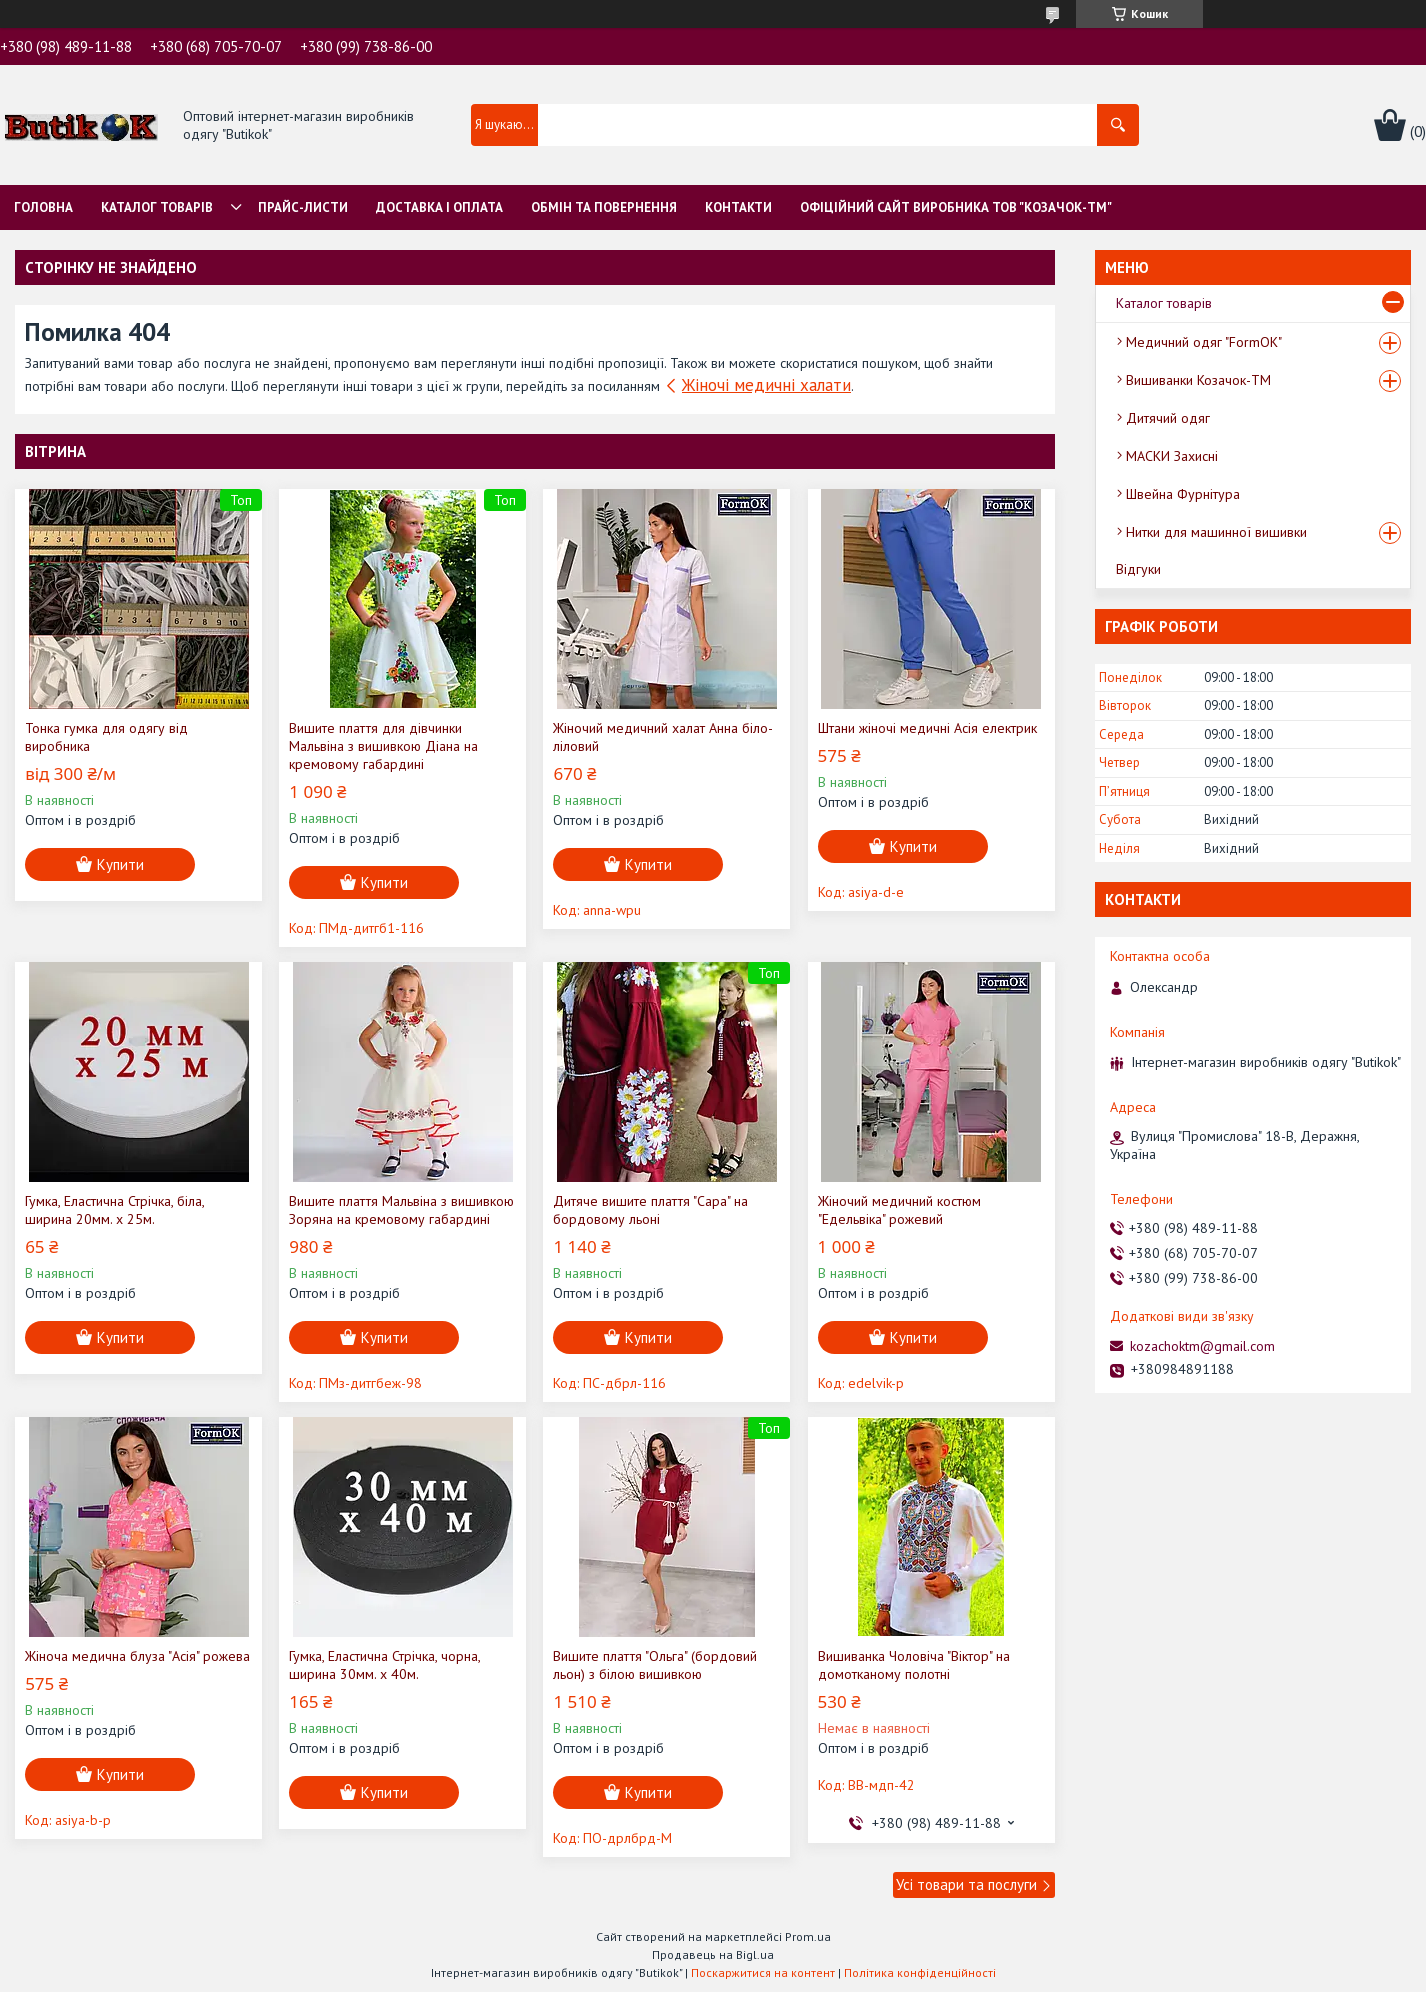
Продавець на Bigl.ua (713, 1954)
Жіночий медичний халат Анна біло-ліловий (663, 737)
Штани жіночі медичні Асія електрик (927, 728)
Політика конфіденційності (920, 1972)
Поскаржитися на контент (763, 1972)
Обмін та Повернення (604, 207)
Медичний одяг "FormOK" (1204, 342)
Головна (43, 207)
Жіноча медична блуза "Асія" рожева (137, 1656)
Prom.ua (808, 1936)
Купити (120, 864)
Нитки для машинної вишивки (1216, 532)
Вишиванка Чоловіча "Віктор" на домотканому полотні (914, 1665)
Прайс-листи (303, 207)
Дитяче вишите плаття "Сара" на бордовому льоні (650, 1210)
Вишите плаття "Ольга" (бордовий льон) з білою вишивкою (655, 1665)
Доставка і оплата (439, 207)
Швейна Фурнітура (1183, 494)
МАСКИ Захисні (1172, 456)
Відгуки (1138, 569)
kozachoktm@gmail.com (1202, 1346)
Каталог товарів (157, 207)
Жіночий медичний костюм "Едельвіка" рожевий (899, 1210)
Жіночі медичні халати (766, 385)
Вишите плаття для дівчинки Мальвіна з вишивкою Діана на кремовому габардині (383, 746)
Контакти (738, 207)
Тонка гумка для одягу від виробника (106, 737)
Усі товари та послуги (966, 1884)
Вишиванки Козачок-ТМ (1198, 380)
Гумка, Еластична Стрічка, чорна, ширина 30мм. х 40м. (384, 1665)
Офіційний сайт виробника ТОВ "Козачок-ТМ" (956, 207)
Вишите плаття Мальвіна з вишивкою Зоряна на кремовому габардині (401, 1210)
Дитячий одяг (1168, 418)
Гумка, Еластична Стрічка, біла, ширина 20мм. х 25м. (114, 1210)
